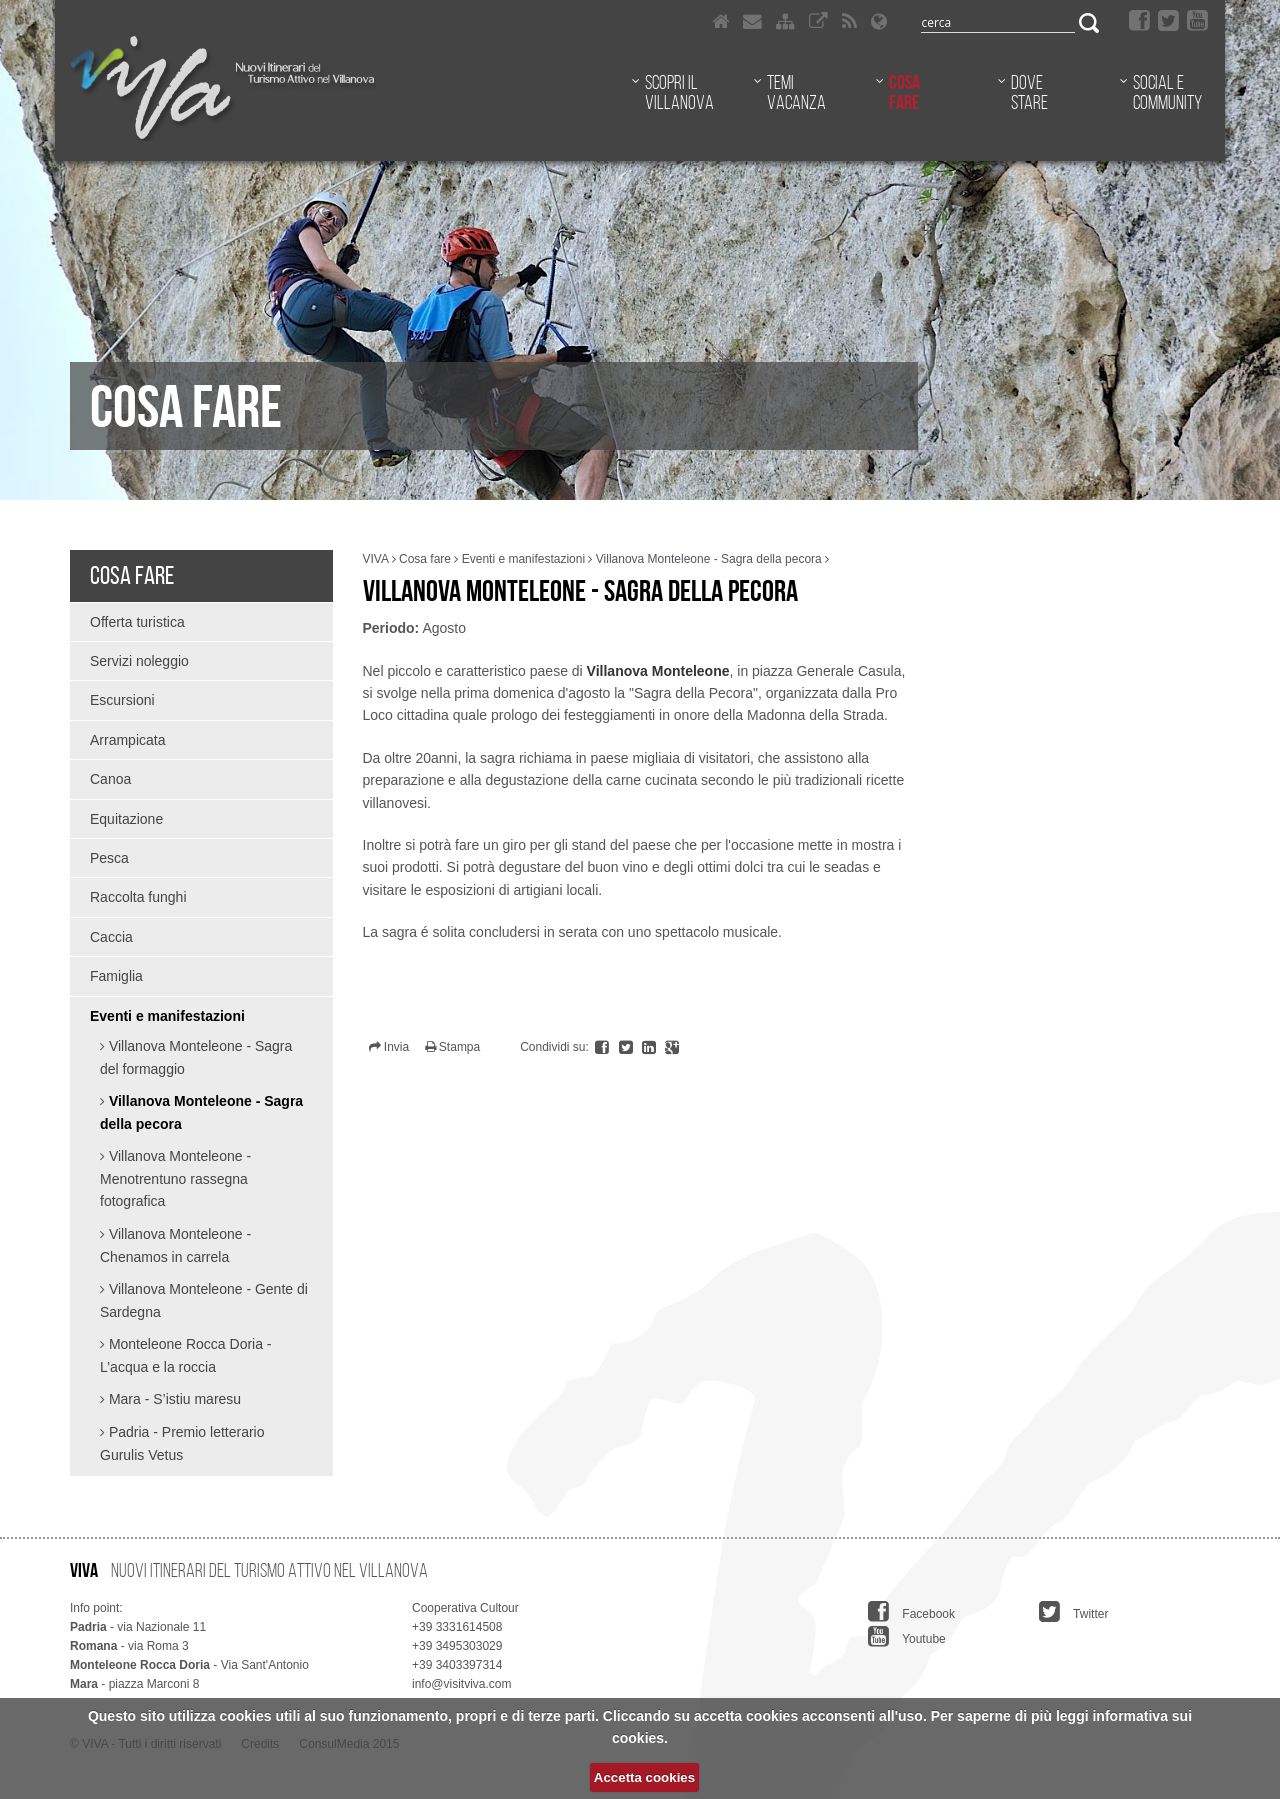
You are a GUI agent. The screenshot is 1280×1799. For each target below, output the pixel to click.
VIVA (376, 559)
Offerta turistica (137, 622)
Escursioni (122, 700)
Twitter (1073, 1611)
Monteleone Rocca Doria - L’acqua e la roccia (186, 1355)
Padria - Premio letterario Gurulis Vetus (182, 1443)
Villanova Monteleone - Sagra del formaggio (196, 1057)
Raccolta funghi (138, 897)
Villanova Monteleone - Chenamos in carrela (175, 1245)
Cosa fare (904, 92)
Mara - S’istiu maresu (173, 1399)
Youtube (907, 1636)
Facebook (911, 1611)
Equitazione (126, 819)
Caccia (111, 937)
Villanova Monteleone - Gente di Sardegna (204, 1300)
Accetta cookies (644, 1777)
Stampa (453, 1047)
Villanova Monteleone (658, 671)
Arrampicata (127, 740)
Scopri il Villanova (679, 92)
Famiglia (116, 976)
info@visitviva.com (462, 1684)
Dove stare (1029, 92)
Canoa (110, 779)
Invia (389, 1047)
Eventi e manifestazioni (167, 1016)
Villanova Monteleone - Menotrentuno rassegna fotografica (175, 1178)
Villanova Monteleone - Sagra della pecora (201, 1112)
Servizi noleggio (139, 661)
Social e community (1167, 92)
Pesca (109, 858)
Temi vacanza (796, 92)
